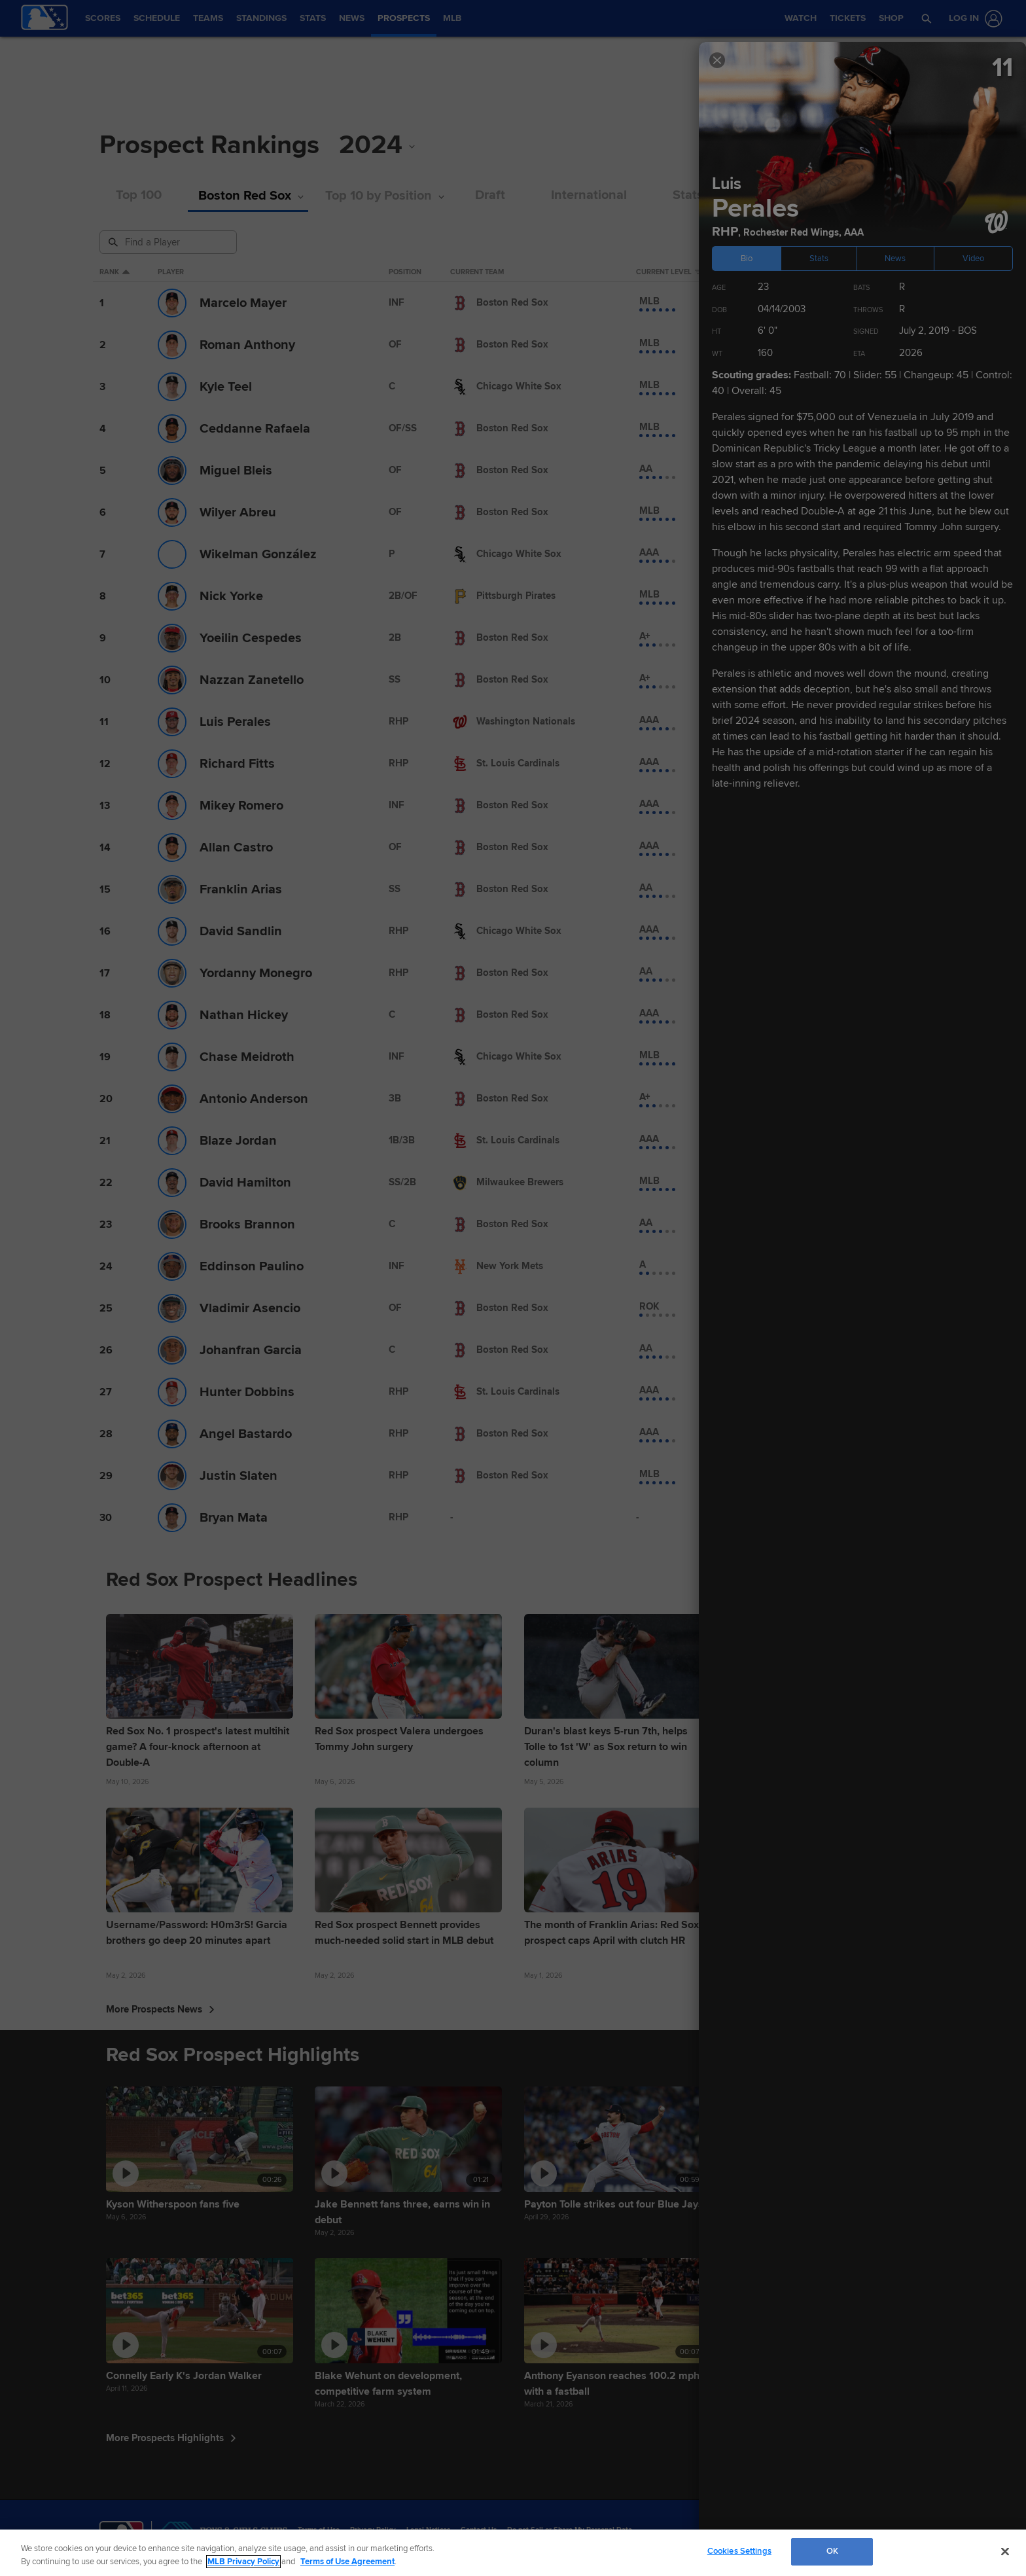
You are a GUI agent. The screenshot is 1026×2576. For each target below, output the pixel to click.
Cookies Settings (739, 2551)
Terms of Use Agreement (347, 2561)
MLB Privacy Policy (243, 2561)
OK (832, 2551)
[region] (513, 2553)
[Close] (1005, 2551)
